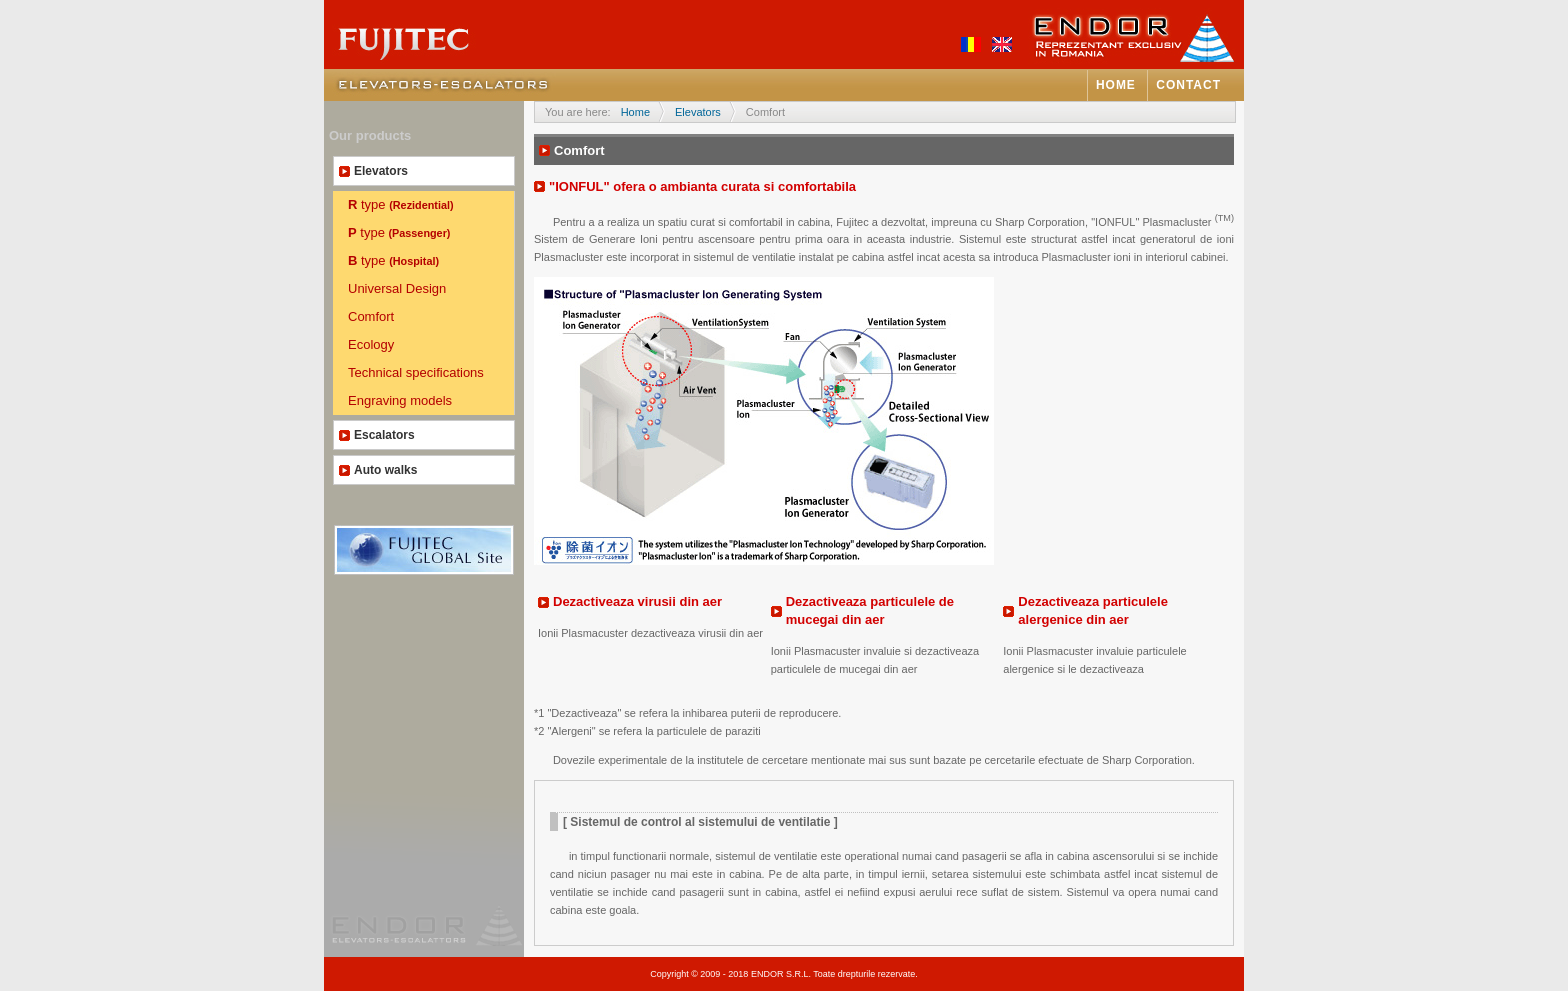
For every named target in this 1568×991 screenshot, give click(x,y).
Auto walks (385, 470)
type (401, 204)
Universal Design (397, 288)
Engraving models (400, 400)
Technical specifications (416, 372)
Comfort (371, 316)
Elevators (381, 171)
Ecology (371, 344)
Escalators (384, 435)
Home (1116, 85)
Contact (1188, 85)
